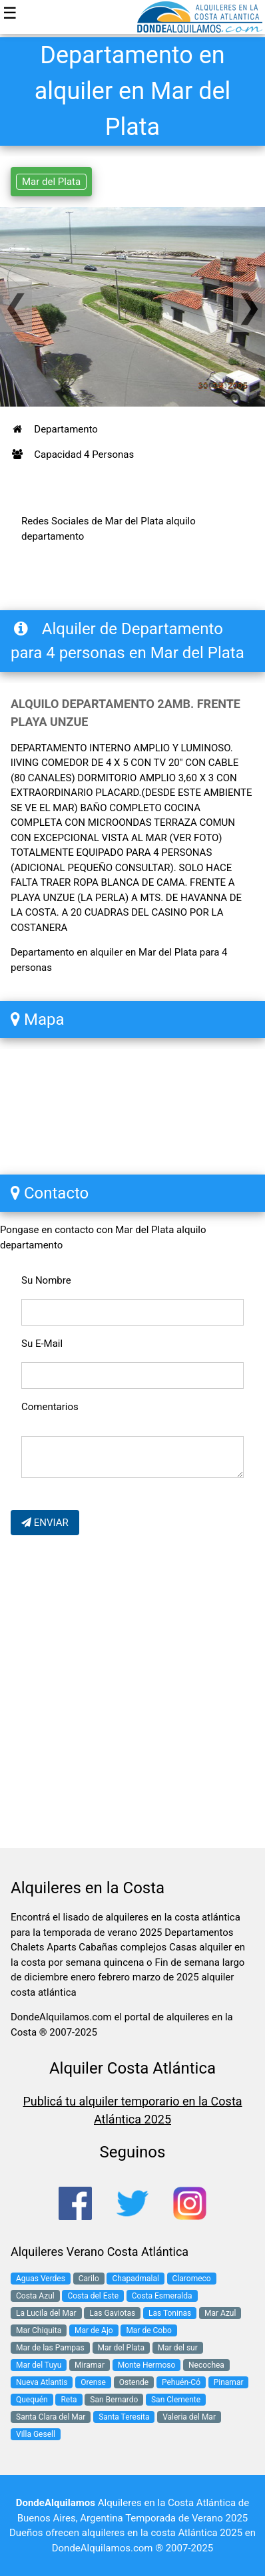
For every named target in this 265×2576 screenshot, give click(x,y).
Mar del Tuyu (38, 2365)
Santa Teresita (124, 2417)
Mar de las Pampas (50, 2347)
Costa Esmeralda (162, 2295)
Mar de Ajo (94, 2330)
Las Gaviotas (112, 2313)
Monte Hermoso (147, 2365)
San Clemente (175, 2399)
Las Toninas (169, 2313)
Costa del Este (93, 2295)
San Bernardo (114, 2399)
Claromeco (191, 2278)
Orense (93, 2382)
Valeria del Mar (189, 2417)
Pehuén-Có (181, 2382)
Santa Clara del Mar (50, 2417)
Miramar (90, 2365)
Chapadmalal (135, 2278)
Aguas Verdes (40, 2278)
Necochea (206, 2365)
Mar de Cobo (148, 2330)
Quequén (32, 2399)
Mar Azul (220, 2313)
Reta (69, 2399)
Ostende (134, 2382)
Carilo (89, 2278)
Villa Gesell (35, 2434)
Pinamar (229, 2382)
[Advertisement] (132, 1694)
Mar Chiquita (38, 2330)
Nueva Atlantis (41, 2382)
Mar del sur (178, 2347)
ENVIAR (45, 1523)
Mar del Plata (51, 182)
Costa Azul (35, 2295)
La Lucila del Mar (46, 2313)
